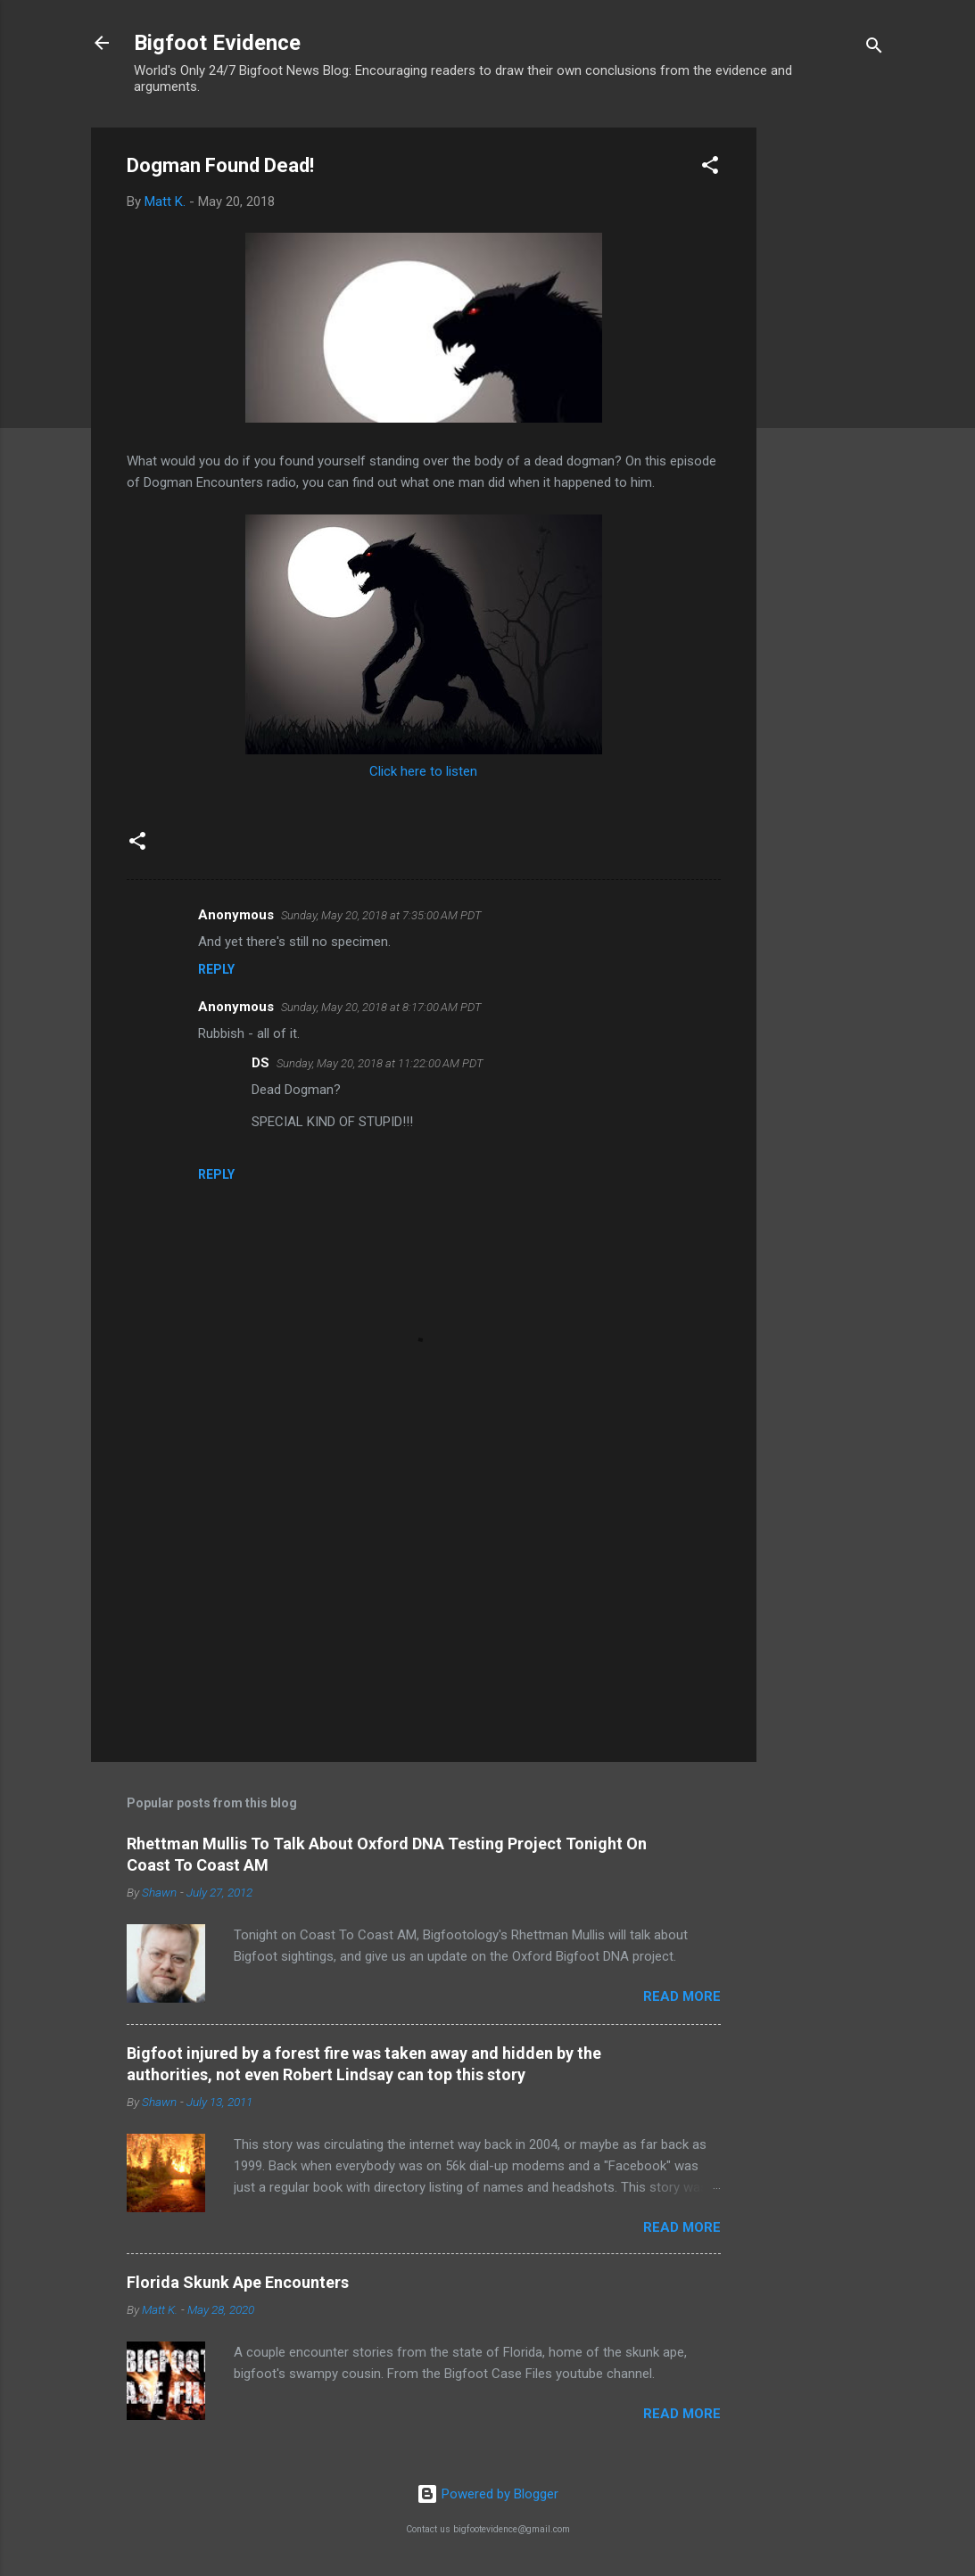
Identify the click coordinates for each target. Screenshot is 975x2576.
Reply (216, 969)
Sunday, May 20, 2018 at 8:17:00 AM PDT (381, 1007)
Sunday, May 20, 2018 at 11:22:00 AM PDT (380, 1063)
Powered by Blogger (487, 2494)
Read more (682, 1996)
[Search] (874, 48)
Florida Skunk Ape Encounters (238, 2282)
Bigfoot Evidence (217, 42)
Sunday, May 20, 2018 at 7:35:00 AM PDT (381, 915)
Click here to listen (423, 771)
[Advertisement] (828, 395)
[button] (710, 168)
